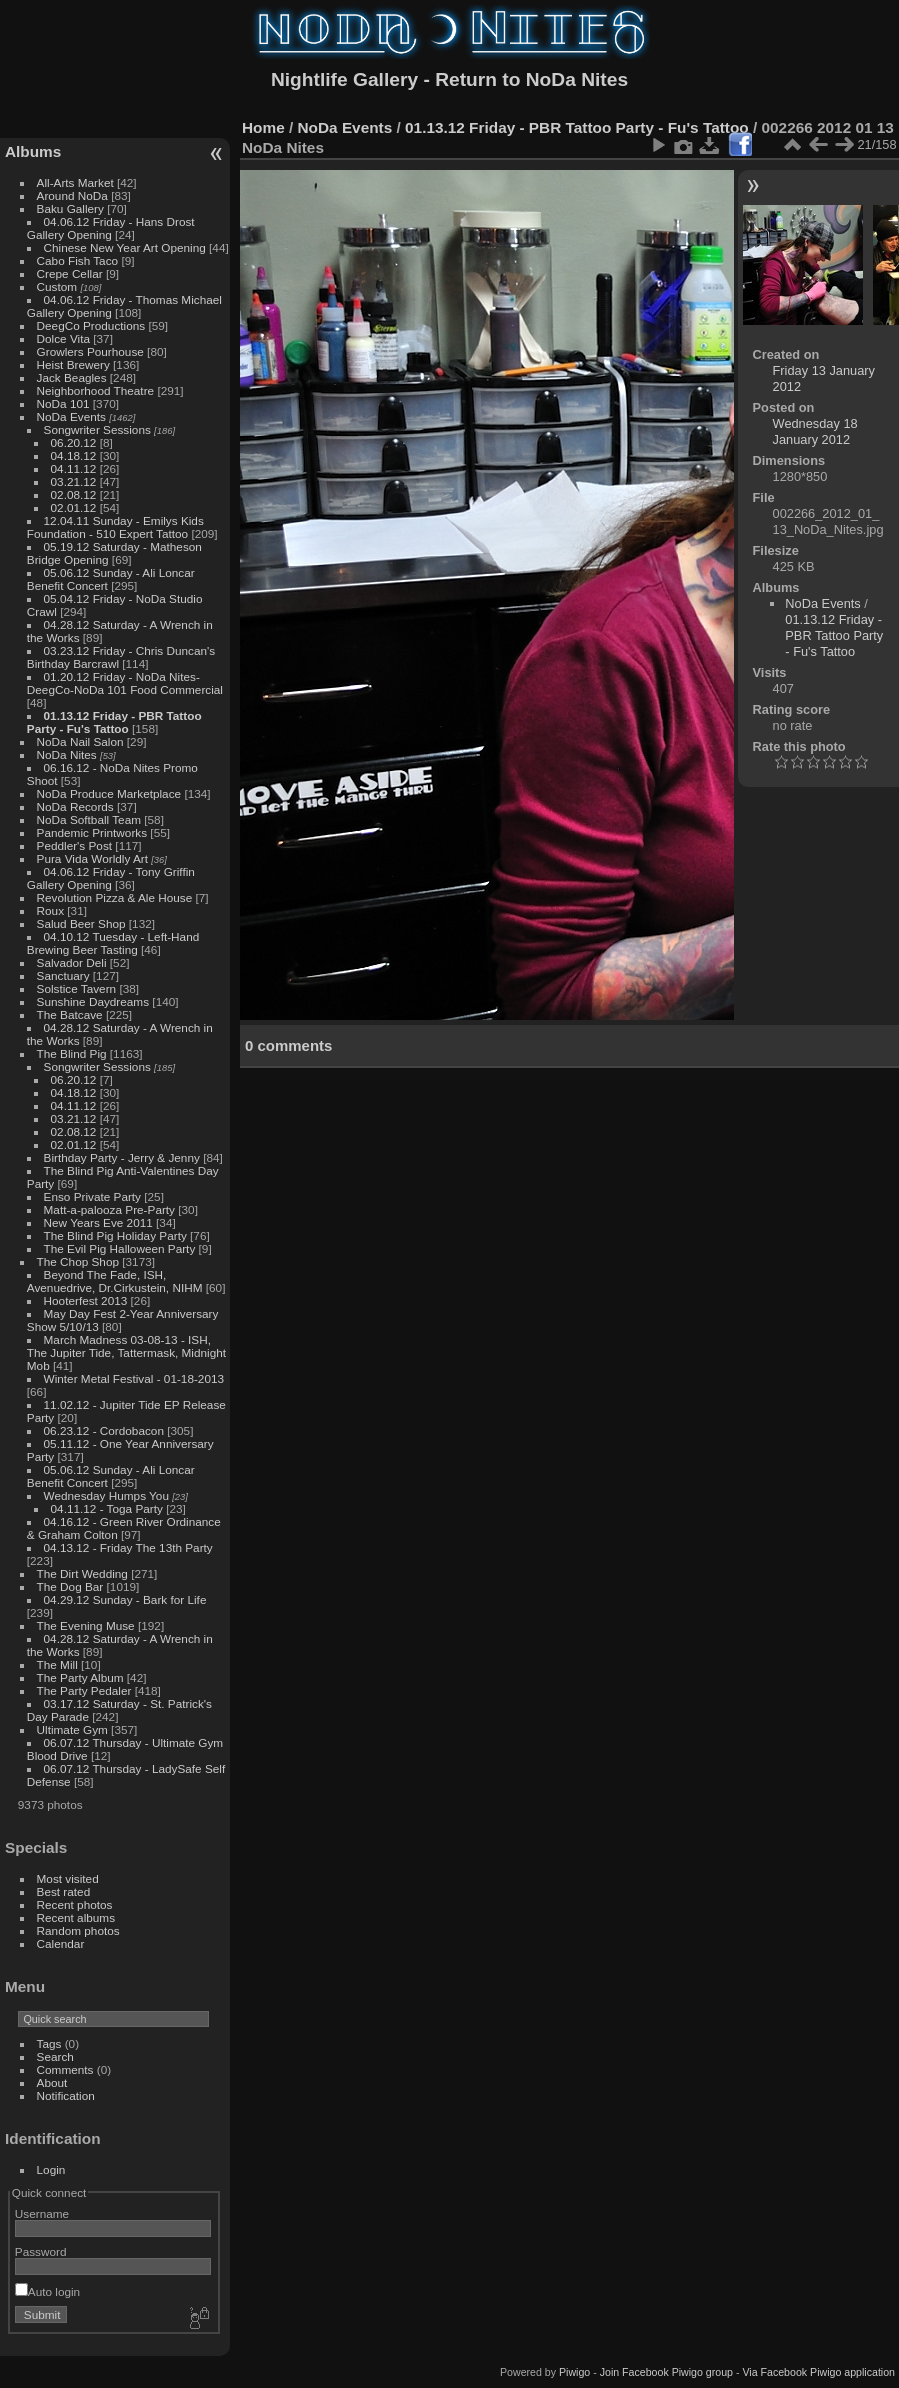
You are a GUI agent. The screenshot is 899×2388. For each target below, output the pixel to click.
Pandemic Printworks (92, 832)
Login (51, 2169)
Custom (57, 286)
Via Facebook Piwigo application (818, 2372)
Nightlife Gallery (344, 79)
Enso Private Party (92, 1196)
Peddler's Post (75, 845)
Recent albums (76, 1917)
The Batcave (70, 1014)
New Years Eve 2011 (98, 1222)
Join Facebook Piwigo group (666, 2372)
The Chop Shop (78, 1261)
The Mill (57, 1664)
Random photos (78, 1930)
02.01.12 (74, 507)
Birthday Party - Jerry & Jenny (122, 1157)
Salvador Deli (72, 962)
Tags (49, 2043)
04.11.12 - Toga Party (107, 1508)
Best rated (64, 1891)
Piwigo (574, 2372)
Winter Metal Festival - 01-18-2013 (134, 1378)
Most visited (68, 1878)
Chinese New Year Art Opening (125, 247)
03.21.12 (74, 481)
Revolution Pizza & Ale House (115, 897)
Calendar (61, 1943)
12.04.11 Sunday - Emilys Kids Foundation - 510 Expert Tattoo (115, 527)
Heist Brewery (73, 364)
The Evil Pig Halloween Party (120, 1248)
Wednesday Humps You (106, 1495)
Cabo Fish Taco (78, 260)
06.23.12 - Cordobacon (104, 1430)
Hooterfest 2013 (86, 1300)
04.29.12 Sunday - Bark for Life (125, 1599)
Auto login (47, 2291)
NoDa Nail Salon (80, 741)
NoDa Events (71, 416)
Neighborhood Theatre (96, 390)
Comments (65, 2069)
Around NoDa (72, 195)
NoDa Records (75, 806)
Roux (50, 910)
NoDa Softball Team (89, 819)
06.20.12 (74, 442)
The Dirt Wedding (82, 1573)
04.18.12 (74, 455)
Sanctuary (63, 975)
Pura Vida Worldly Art (92, 858)
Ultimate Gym (72, 1729)
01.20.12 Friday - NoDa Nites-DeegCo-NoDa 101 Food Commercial (125, 683)
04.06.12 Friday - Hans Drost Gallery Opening (111, 228)
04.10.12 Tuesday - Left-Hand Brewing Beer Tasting (113, 943)
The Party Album (80, 1677)
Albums (33, 151)
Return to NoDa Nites (531, 79)
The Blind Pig (72, 1053)
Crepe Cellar (70, 273)
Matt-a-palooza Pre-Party (109, 1209)
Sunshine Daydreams (93, 1001)
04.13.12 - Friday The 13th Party (128, 1547)
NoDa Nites (67, 754)
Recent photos (75, 1904)
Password (41, 2251)
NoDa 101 (63, 403)
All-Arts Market (75, 182)
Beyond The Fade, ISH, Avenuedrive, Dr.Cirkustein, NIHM (115, 1281)
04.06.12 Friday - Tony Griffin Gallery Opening (111, 878)
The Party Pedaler (84, 1690)
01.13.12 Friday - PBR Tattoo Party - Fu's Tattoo (114, 722)
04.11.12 (74, 468)
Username (42, 2213)
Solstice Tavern (77, 988)
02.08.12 (74, 494)
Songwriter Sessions (97, 429)
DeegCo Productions (91, 325)
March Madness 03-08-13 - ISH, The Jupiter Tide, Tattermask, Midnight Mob (126, 1352)
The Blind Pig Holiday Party (115, 1235)
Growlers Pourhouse (90, 351)
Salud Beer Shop (81, 923)
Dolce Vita (63, 338)
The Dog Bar (70, 1586)
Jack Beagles (72, 377)
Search (55, 2056)
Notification (66, 2095)
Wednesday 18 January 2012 (815, 431)
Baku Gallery (70, 208)
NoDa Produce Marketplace (109, 793)
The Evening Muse (86, 1625)
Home (263, 127)
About (52, 2082)
